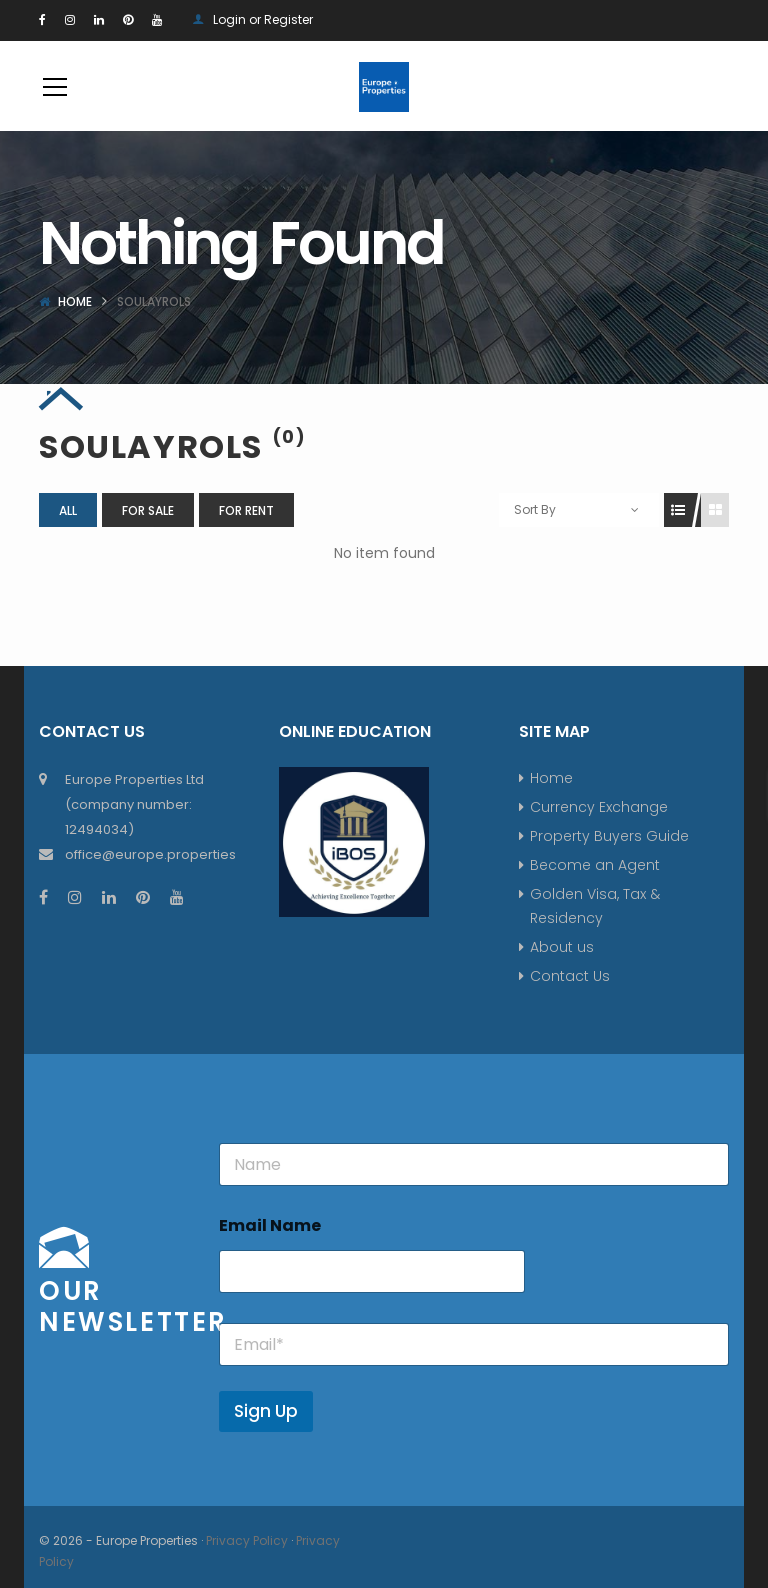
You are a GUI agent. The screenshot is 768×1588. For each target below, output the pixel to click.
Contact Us (570, 976)
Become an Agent (595, 865)
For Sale (148, 510)
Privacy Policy (247, 1540)
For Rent (246, 510)
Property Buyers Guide (609, 836)
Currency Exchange (599, 807)
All (68, 510)
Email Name (270, 1225)
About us (562, 947)
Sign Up (266, 1411)
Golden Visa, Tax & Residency (595, 906)
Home (75, 301)
